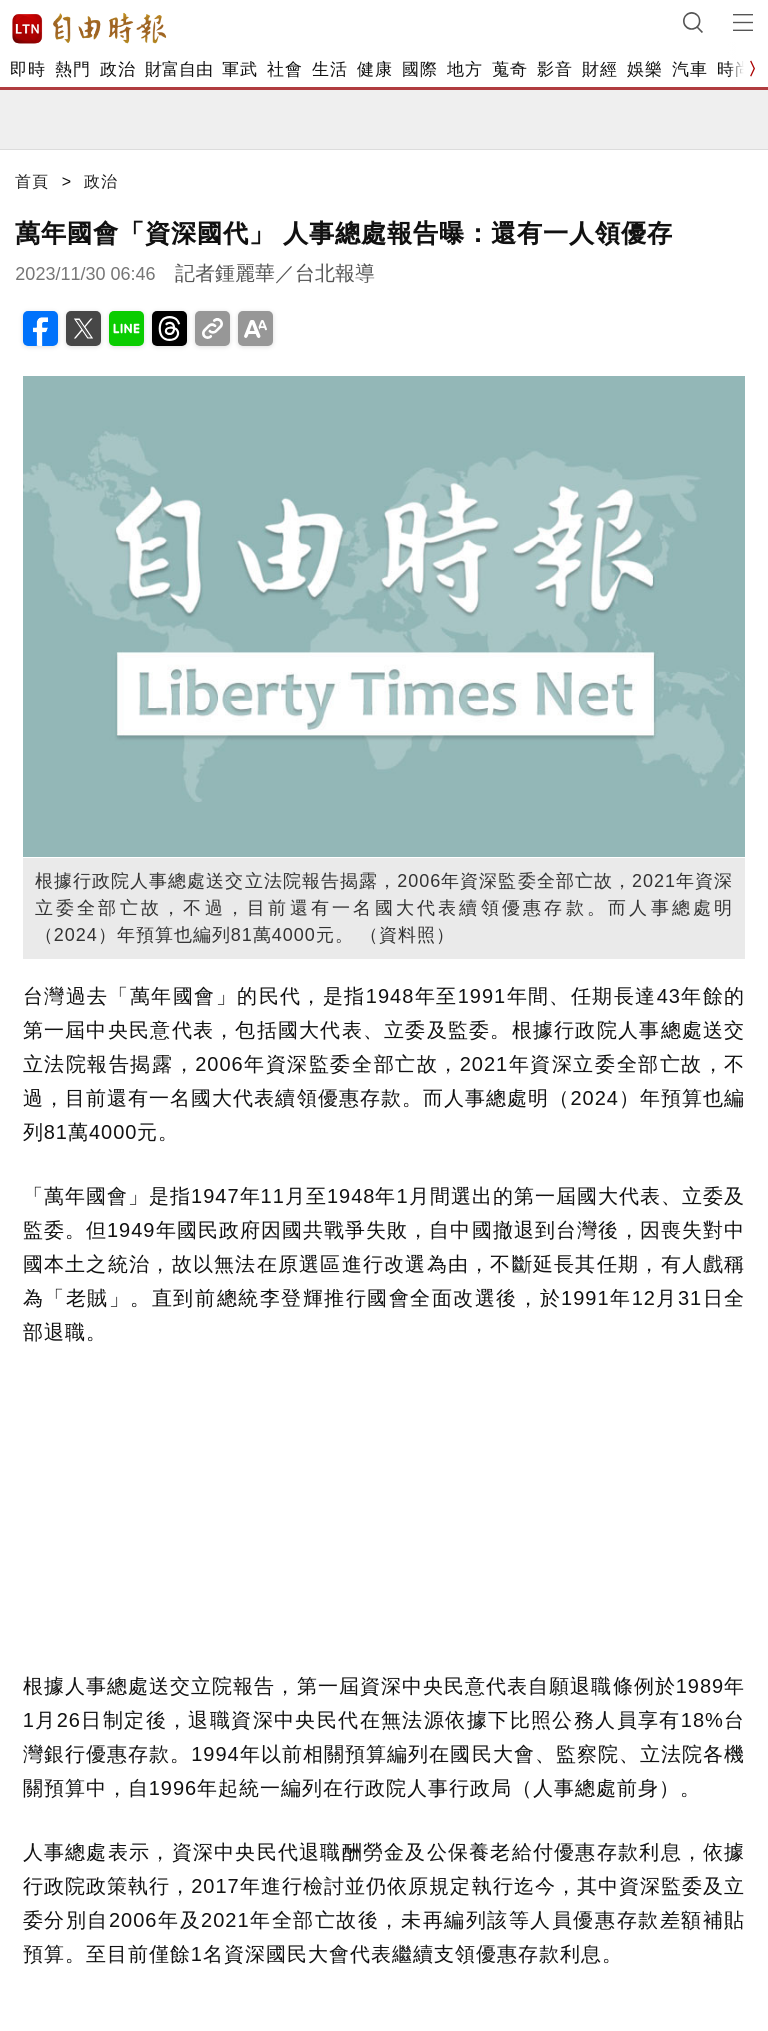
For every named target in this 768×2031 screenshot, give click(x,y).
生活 (329, 69)
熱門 (72, 69)
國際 (419, 69)
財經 (599, 69)
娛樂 (644, 69)
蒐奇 (509, 69)
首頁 (32, 181)
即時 (27, 69)
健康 (374, 69)
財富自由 (178, 69)
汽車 (689, 69)
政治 (117, 69)
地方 (464, 69)
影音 (554, 69)
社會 (284, 69)
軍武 (239, 69)
